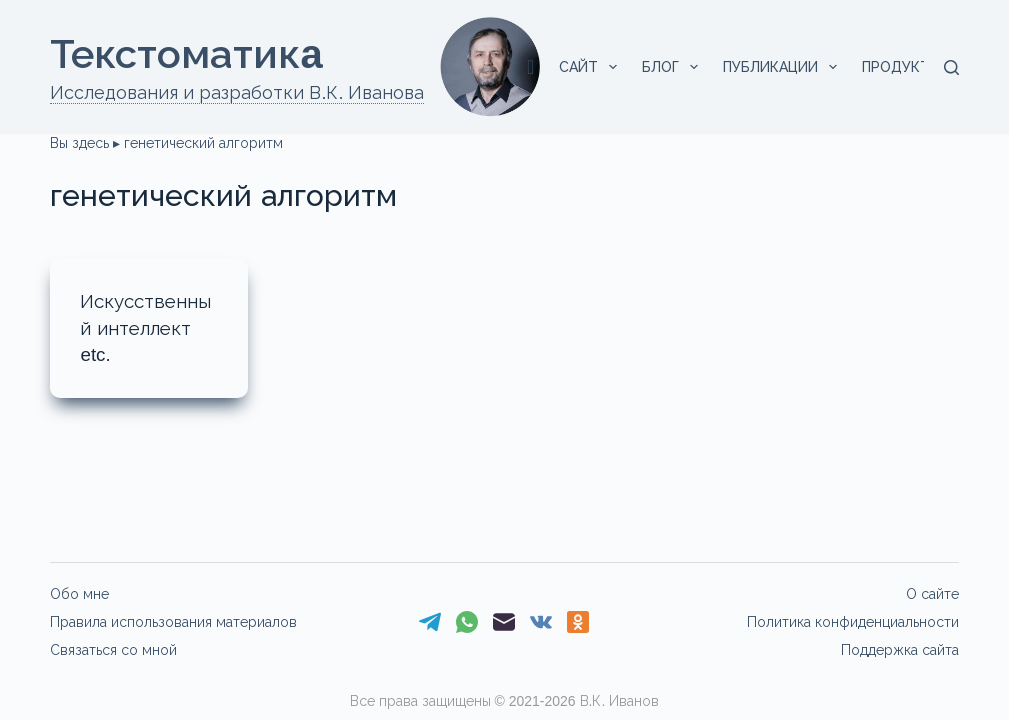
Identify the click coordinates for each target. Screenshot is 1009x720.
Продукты (915, 67)
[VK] (541, 622)
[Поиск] (951, 67)
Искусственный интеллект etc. (148, 327)
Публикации (784, 67)
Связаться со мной (113, 650)
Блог (674, 67)
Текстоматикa (186, 54)
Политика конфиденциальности (853, 622)
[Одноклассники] (578, 622)
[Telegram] (430, 622)
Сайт (592, 67)
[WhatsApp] (467, 622)
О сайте (932, 594)
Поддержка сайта (900, 650)
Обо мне (79, 594)
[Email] (504, 622)
